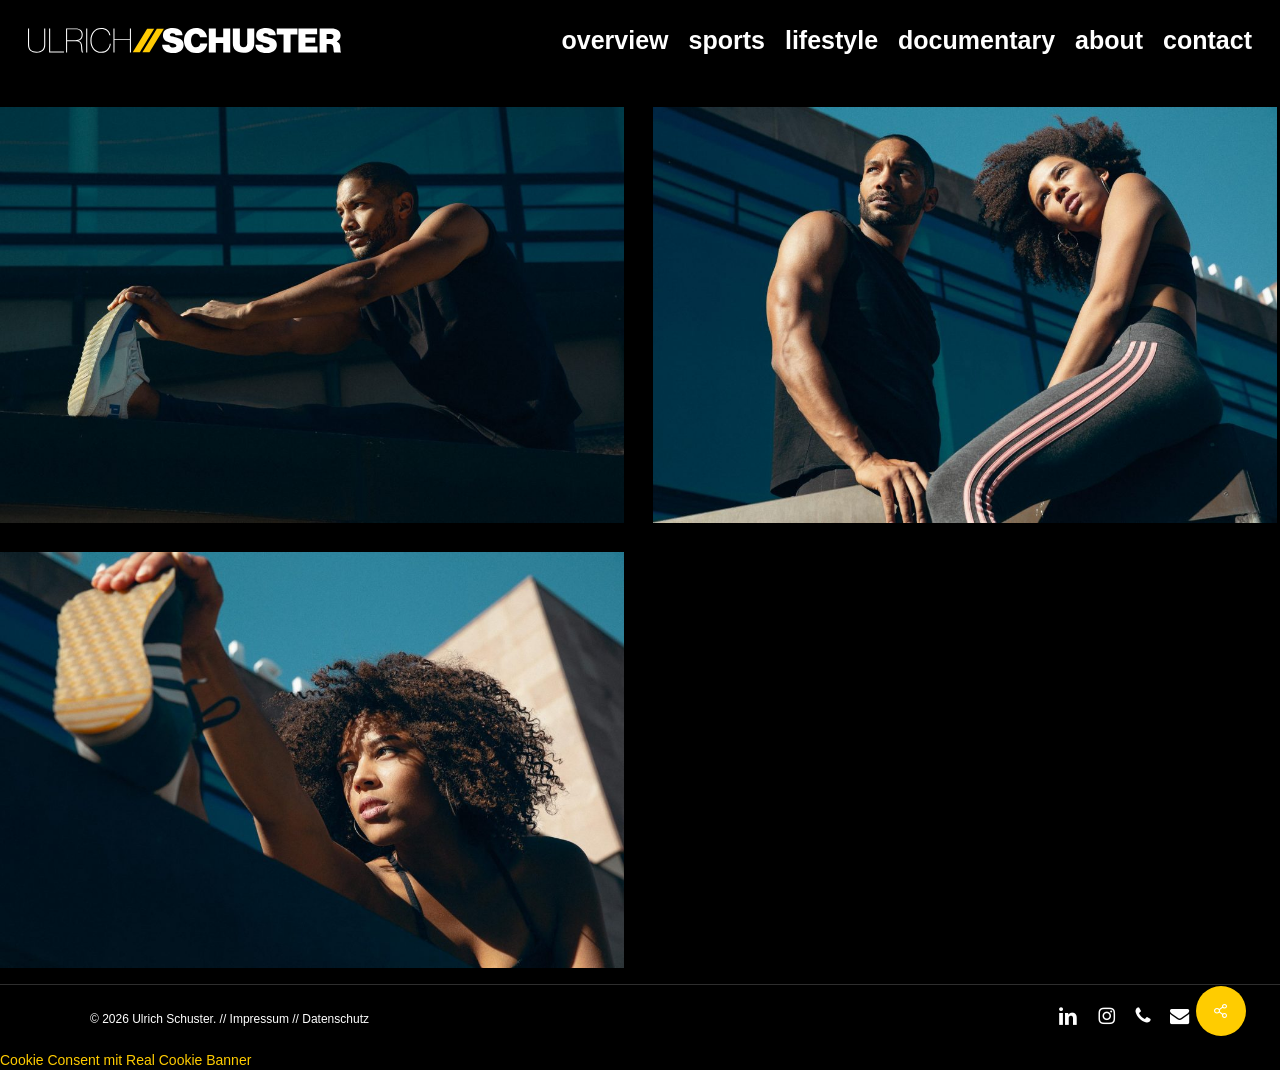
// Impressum (254, 1019)
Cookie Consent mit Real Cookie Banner (125, 1060)
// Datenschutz (329, 1019)
